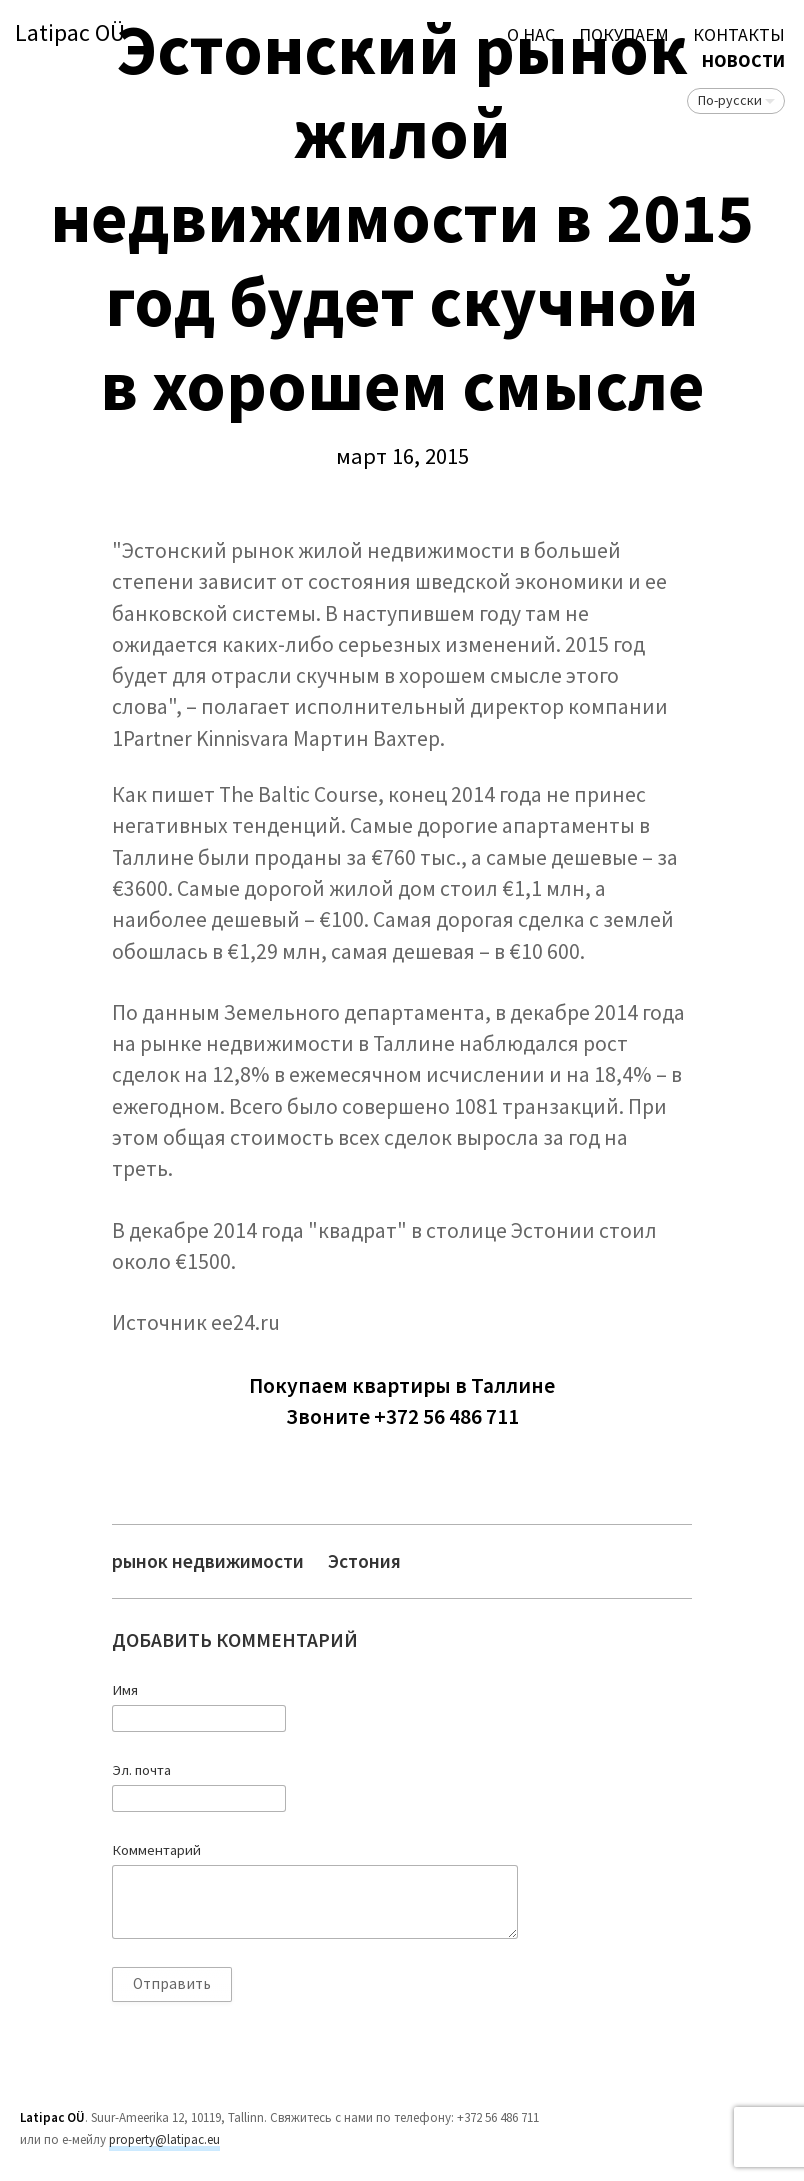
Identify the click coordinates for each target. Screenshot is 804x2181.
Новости (743, 60)
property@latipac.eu (164, 2139)
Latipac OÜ (70, 33)
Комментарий (156, 1850)
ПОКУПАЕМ (624, 34)
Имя (125, 1690)
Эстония (364, 1561)
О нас (531, 34)
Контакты (739, 34)
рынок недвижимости (208, 1561)
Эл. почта (141, 1770)
